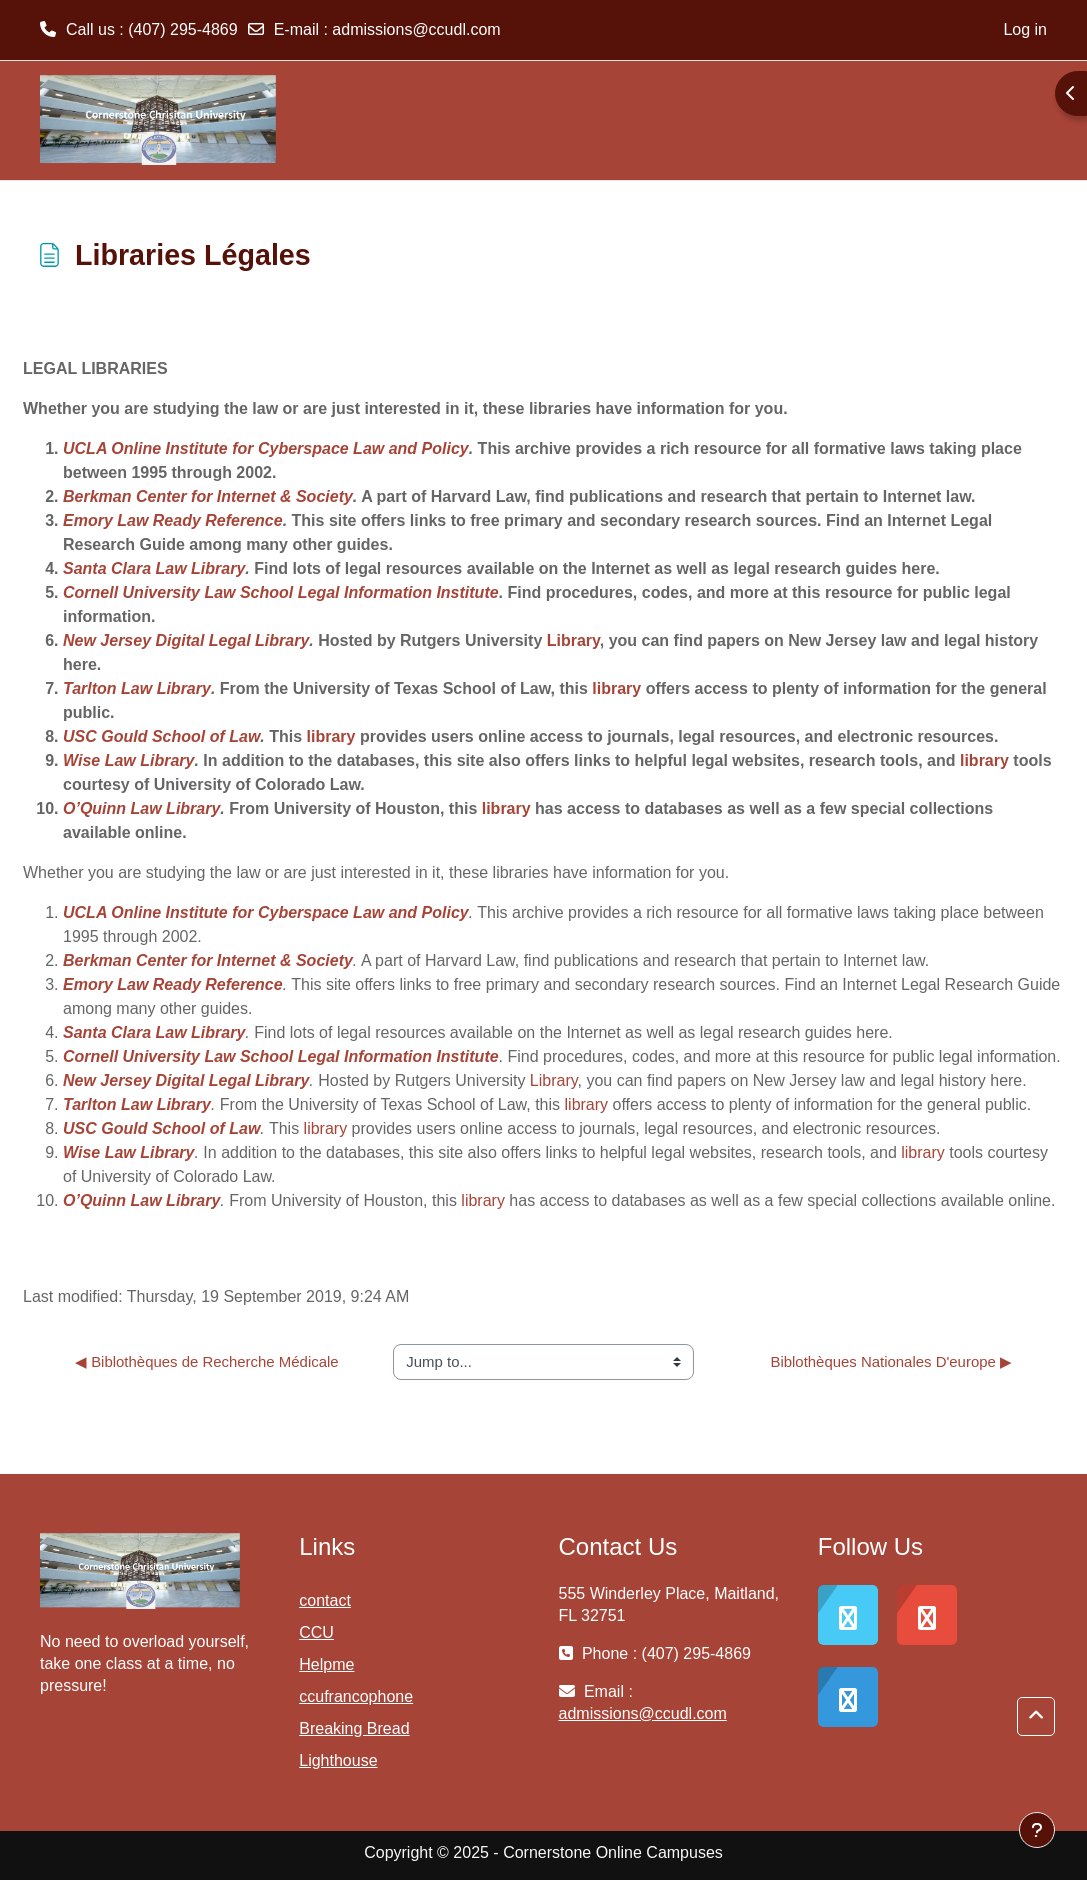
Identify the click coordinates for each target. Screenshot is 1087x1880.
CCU (316, 1632)
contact (325, 1600)
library (616, 688)
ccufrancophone (356, 1696)
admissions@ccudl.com (416, 29)
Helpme (326, 1664)
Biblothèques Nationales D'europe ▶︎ (891, 1361)
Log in (1025, 29)
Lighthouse (338, 1760)
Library (573, 640)
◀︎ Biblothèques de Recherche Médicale (207, 1361)
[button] (1036, 1716)
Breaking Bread (354, 1728)
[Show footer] (1037, 1830)
